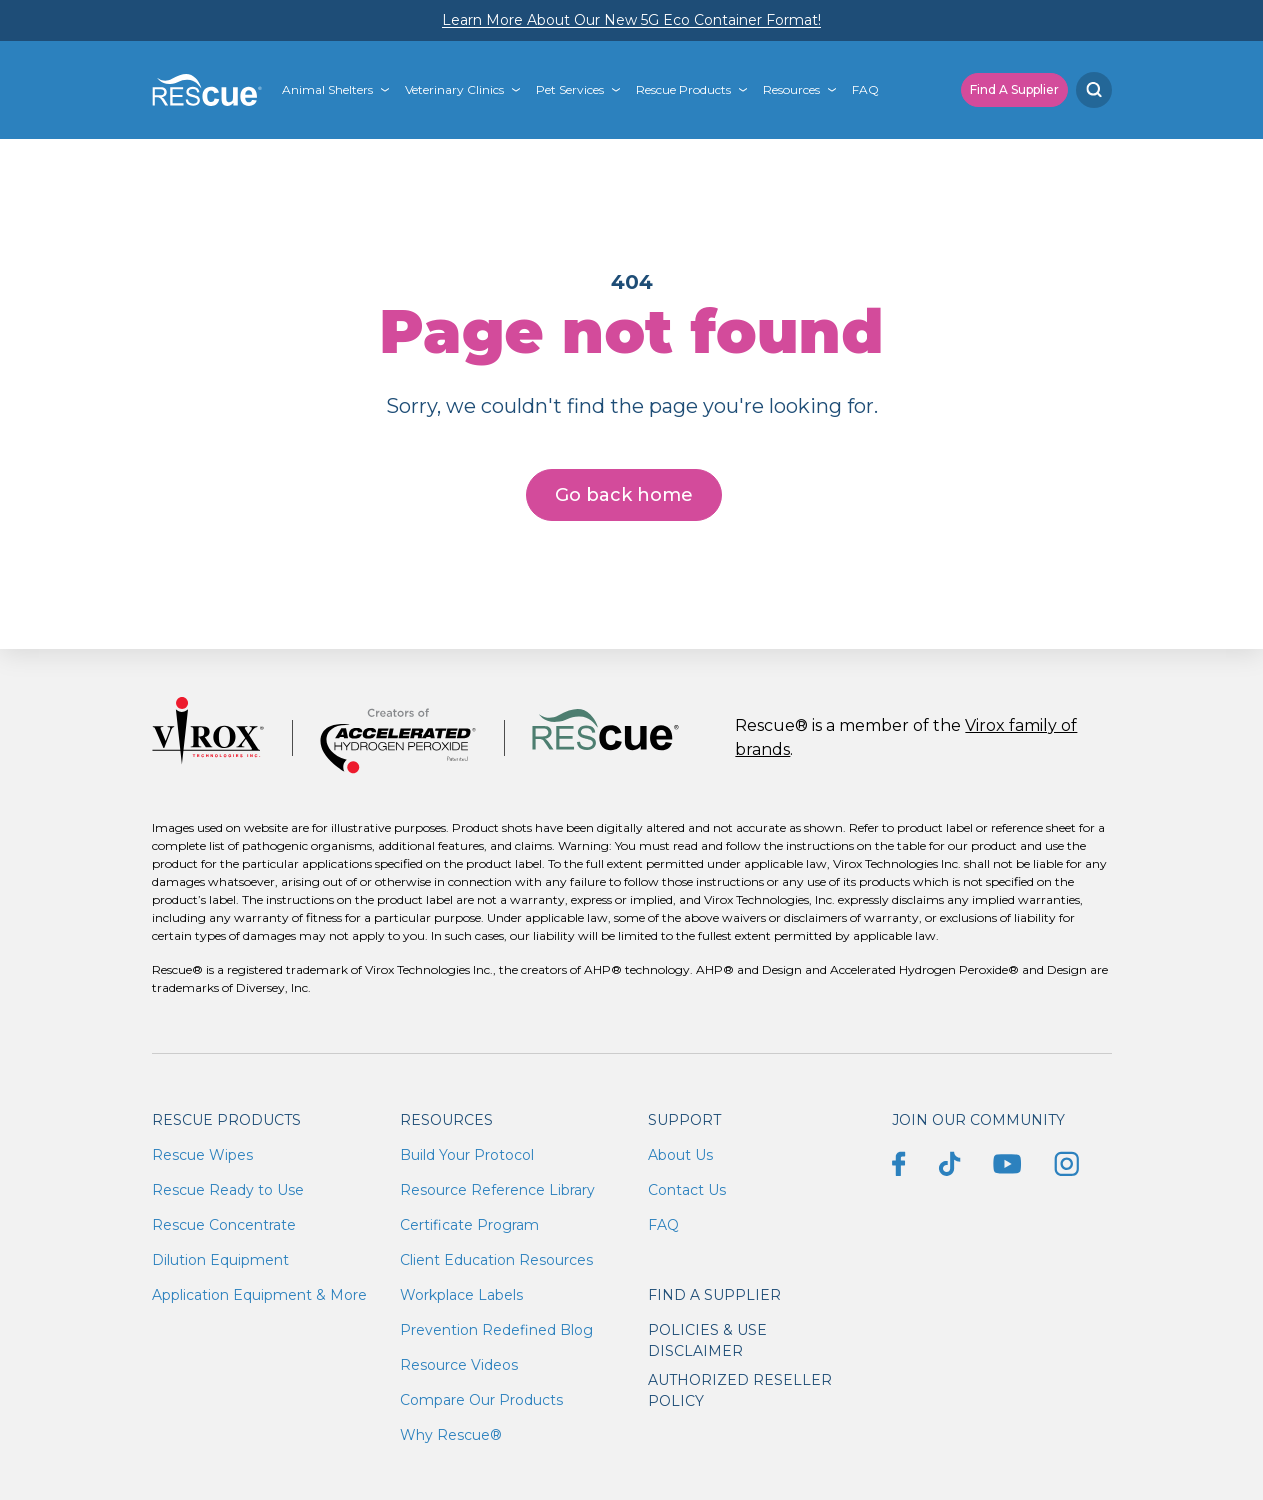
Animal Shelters (327, 89)
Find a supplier (714, 1295)
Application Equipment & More (259, 1295)
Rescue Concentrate (224, 1225)
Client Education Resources (496, 1260)
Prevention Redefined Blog (496, 1330)
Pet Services (570, 89)
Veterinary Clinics (454, 89)
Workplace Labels (461, 1295)
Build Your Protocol (467, 1155)
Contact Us (687, 1190)
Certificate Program (469, 1225)
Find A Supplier (1014, 89)
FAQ (865, 89)
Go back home (624, 495)
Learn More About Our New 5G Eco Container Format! (631, 20)
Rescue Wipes (202, 1155)
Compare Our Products (481, 1400)
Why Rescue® (451, 1435)
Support (684, 1120)
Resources (791, 89)
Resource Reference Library (497, 1190)
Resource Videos (459, 1365)
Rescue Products (683, 89)
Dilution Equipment (220, 1260)
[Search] (1094, 90)
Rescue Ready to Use (228, 1190)
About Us (680, 1155)
